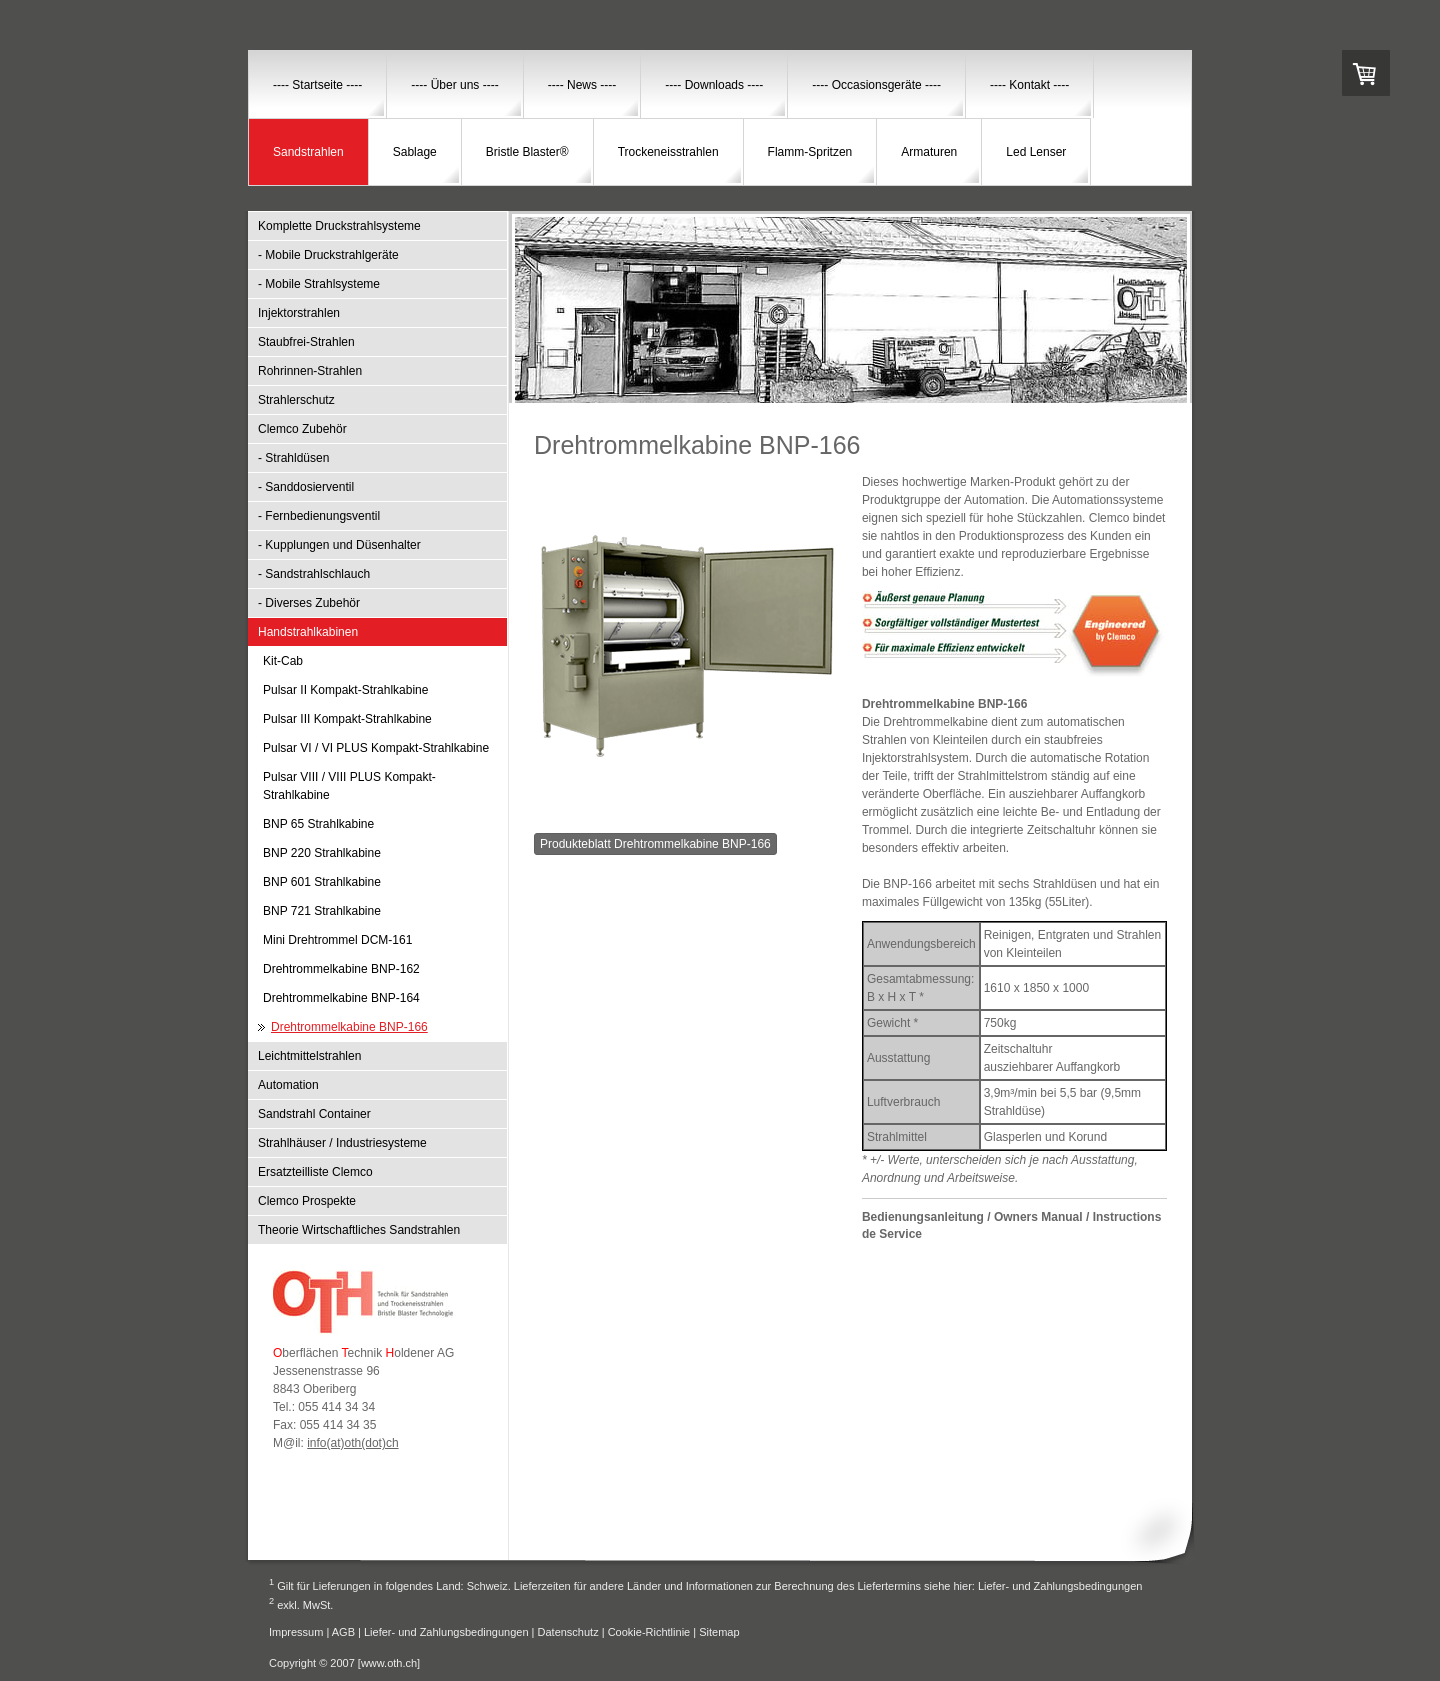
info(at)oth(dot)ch (352, 1443)
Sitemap (719, 1632)
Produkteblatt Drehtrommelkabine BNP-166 (655, 844)
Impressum (296, 1632)
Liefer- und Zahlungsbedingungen (1060, 1586)
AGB (343, 1632)
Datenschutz (568, 1632)
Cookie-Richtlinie (649, 1632)
